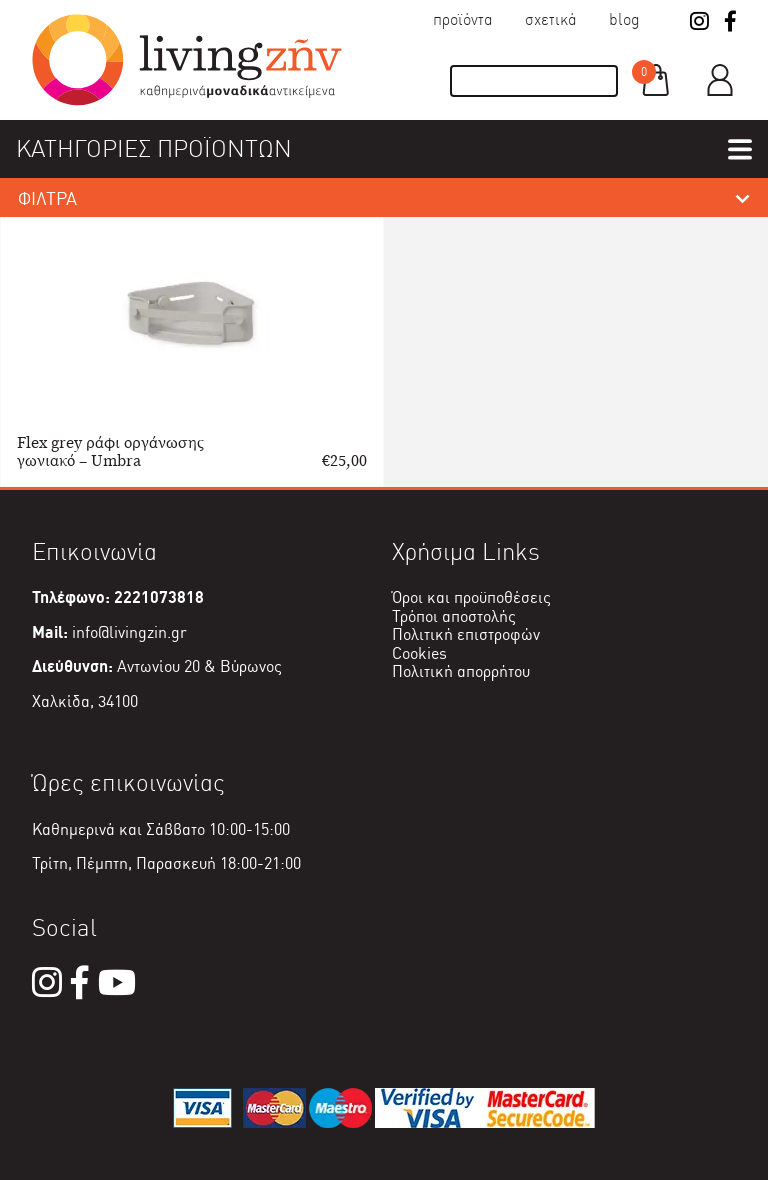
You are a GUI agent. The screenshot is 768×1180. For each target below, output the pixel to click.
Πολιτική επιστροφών (466, 634)
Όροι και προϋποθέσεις (471, 597)
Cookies (419, 653)
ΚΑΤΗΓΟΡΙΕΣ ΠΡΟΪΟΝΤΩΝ (154, 148)
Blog (624, 19)
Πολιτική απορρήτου (461, 671)
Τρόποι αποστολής (454, 616)
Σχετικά (551, 19)
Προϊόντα (463, 19)
